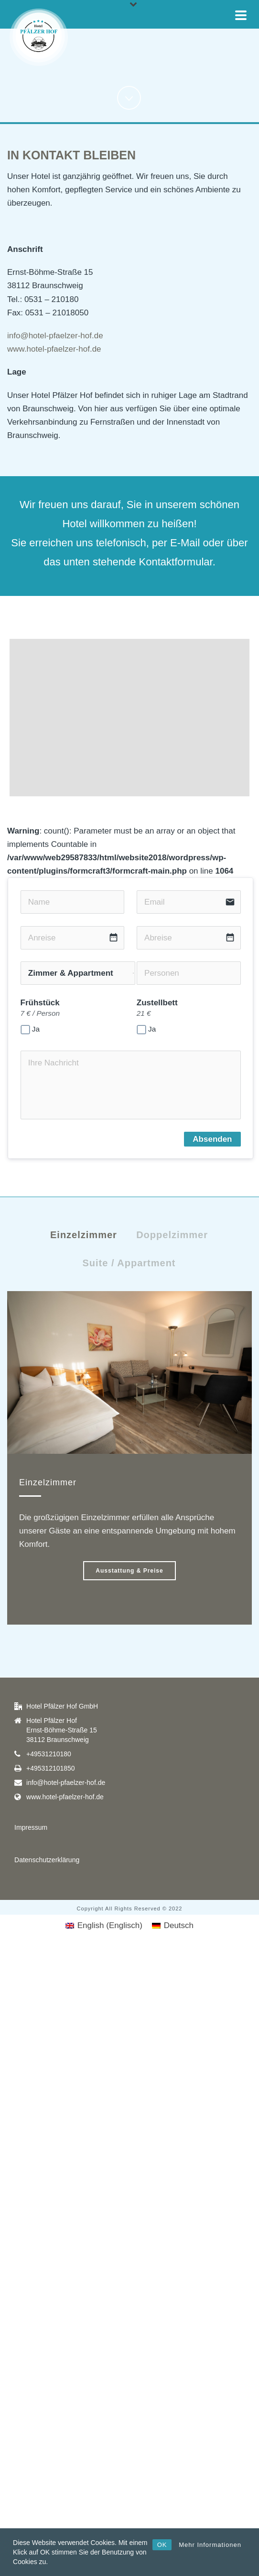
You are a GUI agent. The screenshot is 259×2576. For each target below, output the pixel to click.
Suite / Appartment (128, 1263)
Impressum (30, 1827)
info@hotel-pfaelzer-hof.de (55, 335)
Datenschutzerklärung (46, 1860)
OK (162, 2544)
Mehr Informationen (210, 2544)
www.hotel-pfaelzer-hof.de (54, 349)
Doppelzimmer (172, 1235)
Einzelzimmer (83, 1235)
